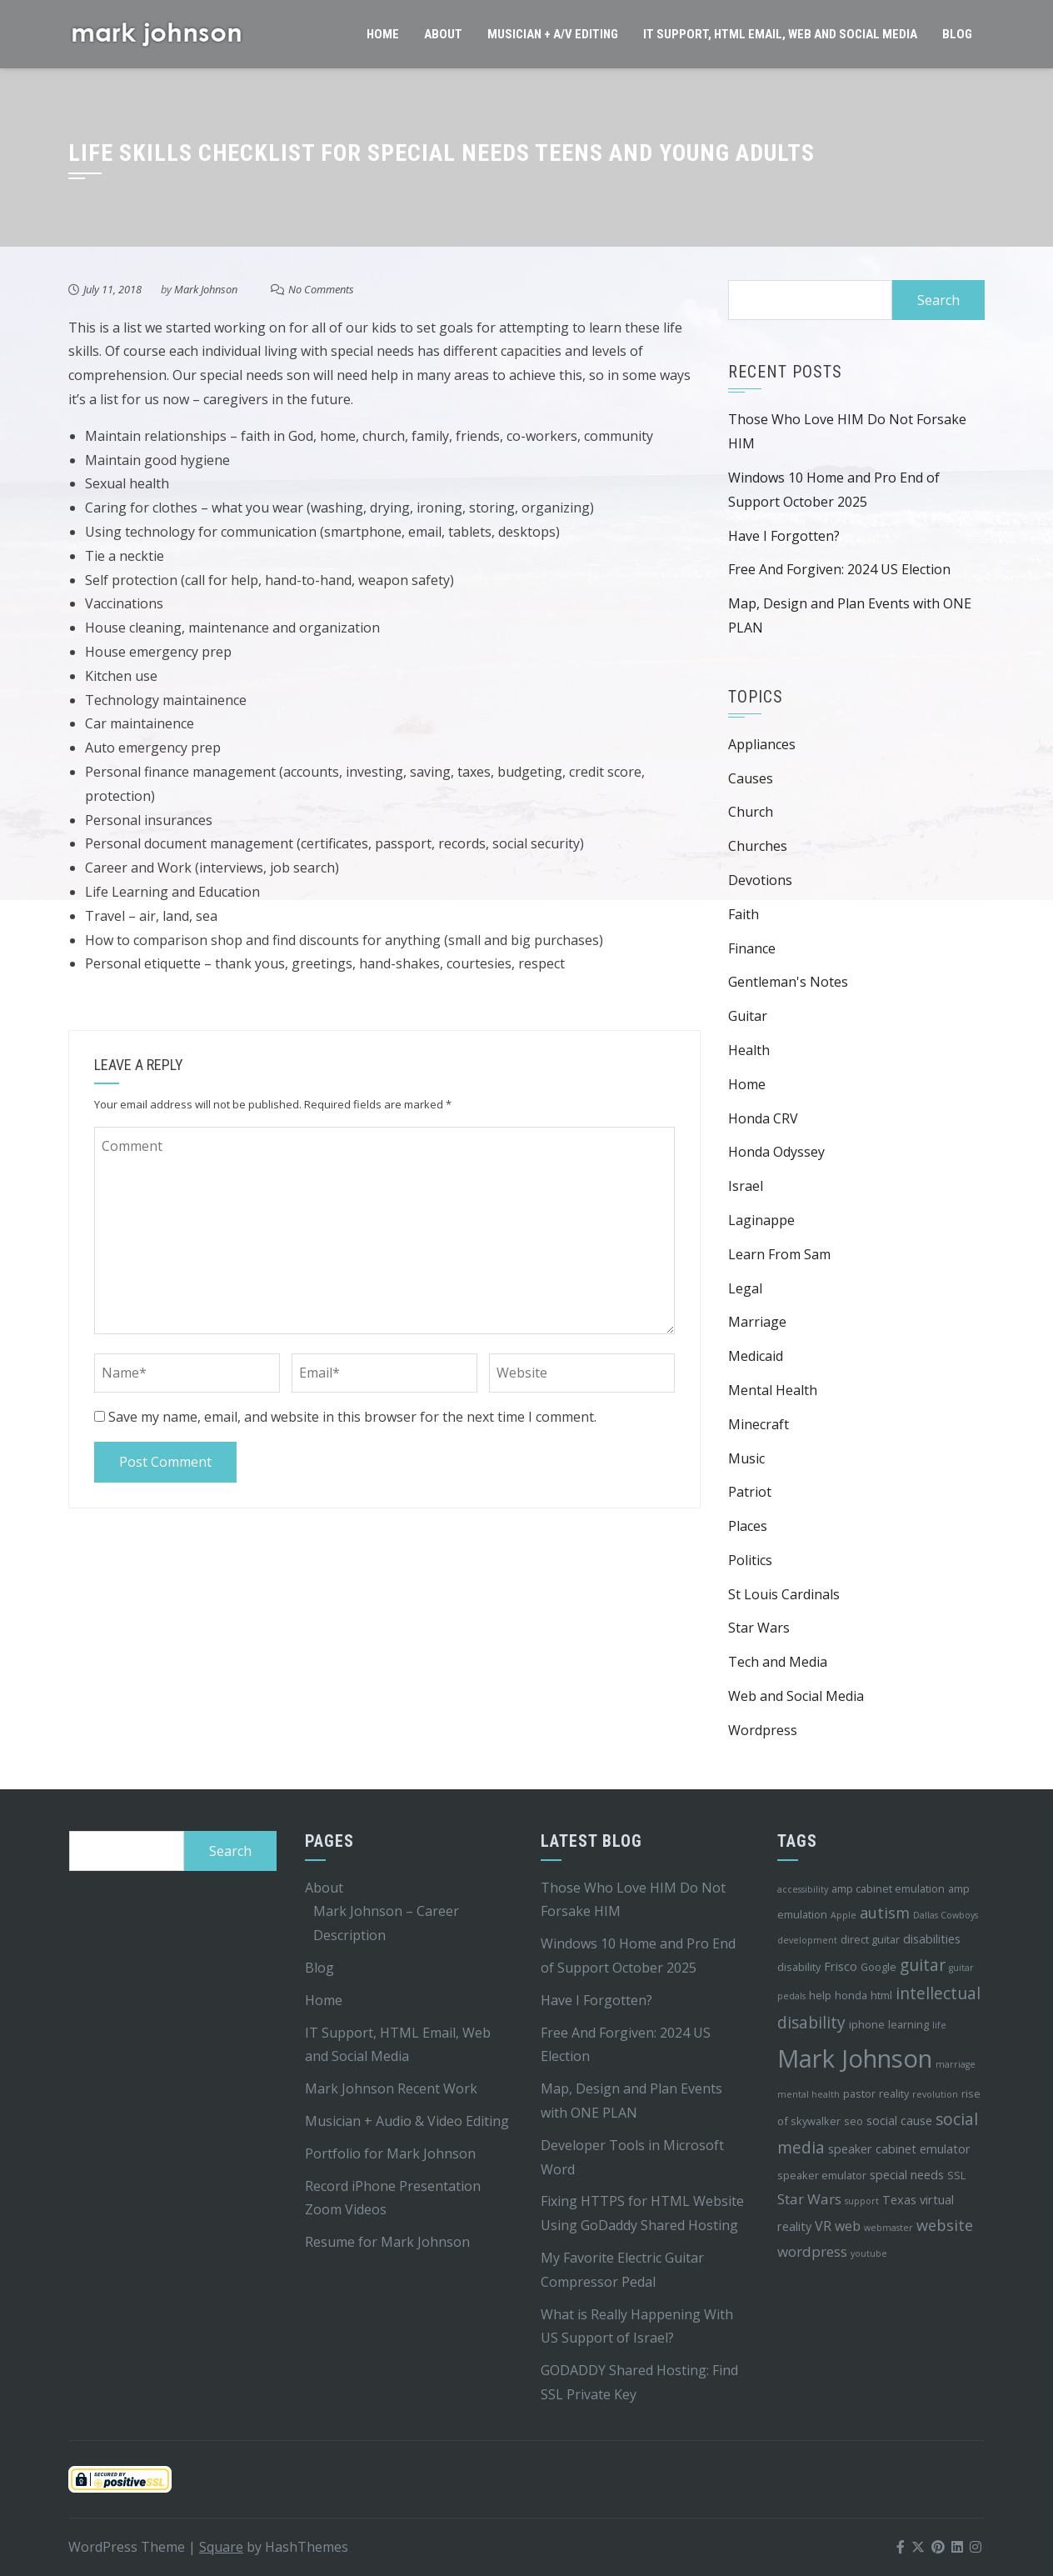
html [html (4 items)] (881, 1995)
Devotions (760, 880)
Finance (752, 948)
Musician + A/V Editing (552, 34)
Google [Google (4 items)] (878, 1966)
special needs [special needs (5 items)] (907, 2175)
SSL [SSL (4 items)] (956, 2175)
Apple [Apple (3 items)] (843, 1915)
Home (383, 34)
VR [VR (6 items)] (823, 2226)
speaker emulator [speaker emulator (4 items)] (821, 2175)
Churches (757, 846)
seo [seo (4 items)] (853, 2120)
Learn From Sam (779, 1254)
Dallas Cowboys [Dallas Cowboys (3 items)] (945, 1915)
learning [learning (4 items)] (908, 2024)
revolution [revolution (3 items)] (935, 2094)
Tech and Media (777, 1662)
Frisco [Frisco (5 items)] (840, 1966)
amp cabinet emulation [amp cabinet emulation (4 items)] (888, 1888)
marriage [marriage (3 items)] (956, 2064)
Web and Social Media (796, 1696)
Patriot (749, 1492)
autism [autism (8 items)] (885, 1913)
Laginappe (761, 1220)
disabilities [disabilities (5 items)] (932, 1939)
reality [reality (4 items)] (894, 2093)
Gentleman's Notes (788, 982)
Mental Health (772, 1390)
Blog (957, 34)
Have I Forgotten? (784, 536)
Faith (743, 914)
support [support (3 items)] (862, 2201)
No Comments (321, 289)
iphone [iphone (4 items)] (867, 2024)
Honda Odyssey (776, 1152)
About (443, 34)
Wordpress (762, 1730)
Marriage (757, 1322)
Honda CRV (763, 1118)
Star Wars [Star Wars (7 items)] (809, 2198)
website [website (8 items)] (944, 2225)
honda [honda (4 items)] (851, 1995)
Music (746, 1458)
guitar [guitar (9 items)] (923, 1965)
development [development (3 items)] (807, 1940)
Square (221, 2547)
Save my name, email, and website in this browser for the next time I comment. (352, 1417)
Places (747, 1526)
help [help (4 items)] (820, 1995)
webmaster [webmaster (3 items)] (888, 2227)
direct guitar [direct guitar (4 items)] (870, 1939)
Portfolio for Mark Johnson (390, 2153)
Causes (750, 778)
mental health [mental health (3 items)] (808, 2094)
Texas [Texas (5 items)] (899, 2200)
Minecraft (758, 1424)
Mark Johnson (205, 289)
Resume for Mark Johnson (387, 2242)
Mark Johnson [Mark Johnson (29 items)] (854, 2058)
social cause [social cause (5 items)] (899, 2120)
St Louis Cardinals (784, 1594)
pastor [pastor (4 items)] (859, 2093)
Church (750, 812)
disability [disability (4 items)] (799, 1966)
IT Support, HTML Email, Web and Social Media (780, 34)
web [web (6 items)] (848, 2226)
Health (749, 1050)
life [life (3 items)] (939, 2025)
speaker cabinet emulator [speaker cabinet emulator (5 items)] (899, 2149)
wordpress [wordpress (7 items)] (812, 2251)
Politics (750, 1560)
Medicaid (755, 1356)
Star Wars (759, 1627)
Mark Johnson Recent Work (391, 2088)
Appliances (762, 744)
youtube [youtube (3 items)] (869, 2253)
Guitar (747, 1016)
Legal (745, 1288)
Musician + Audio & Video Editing (407, 2121)
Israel (745, 1186)
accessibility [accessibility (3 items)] (802, 1889)
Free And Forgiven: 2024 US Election (839, 569)
